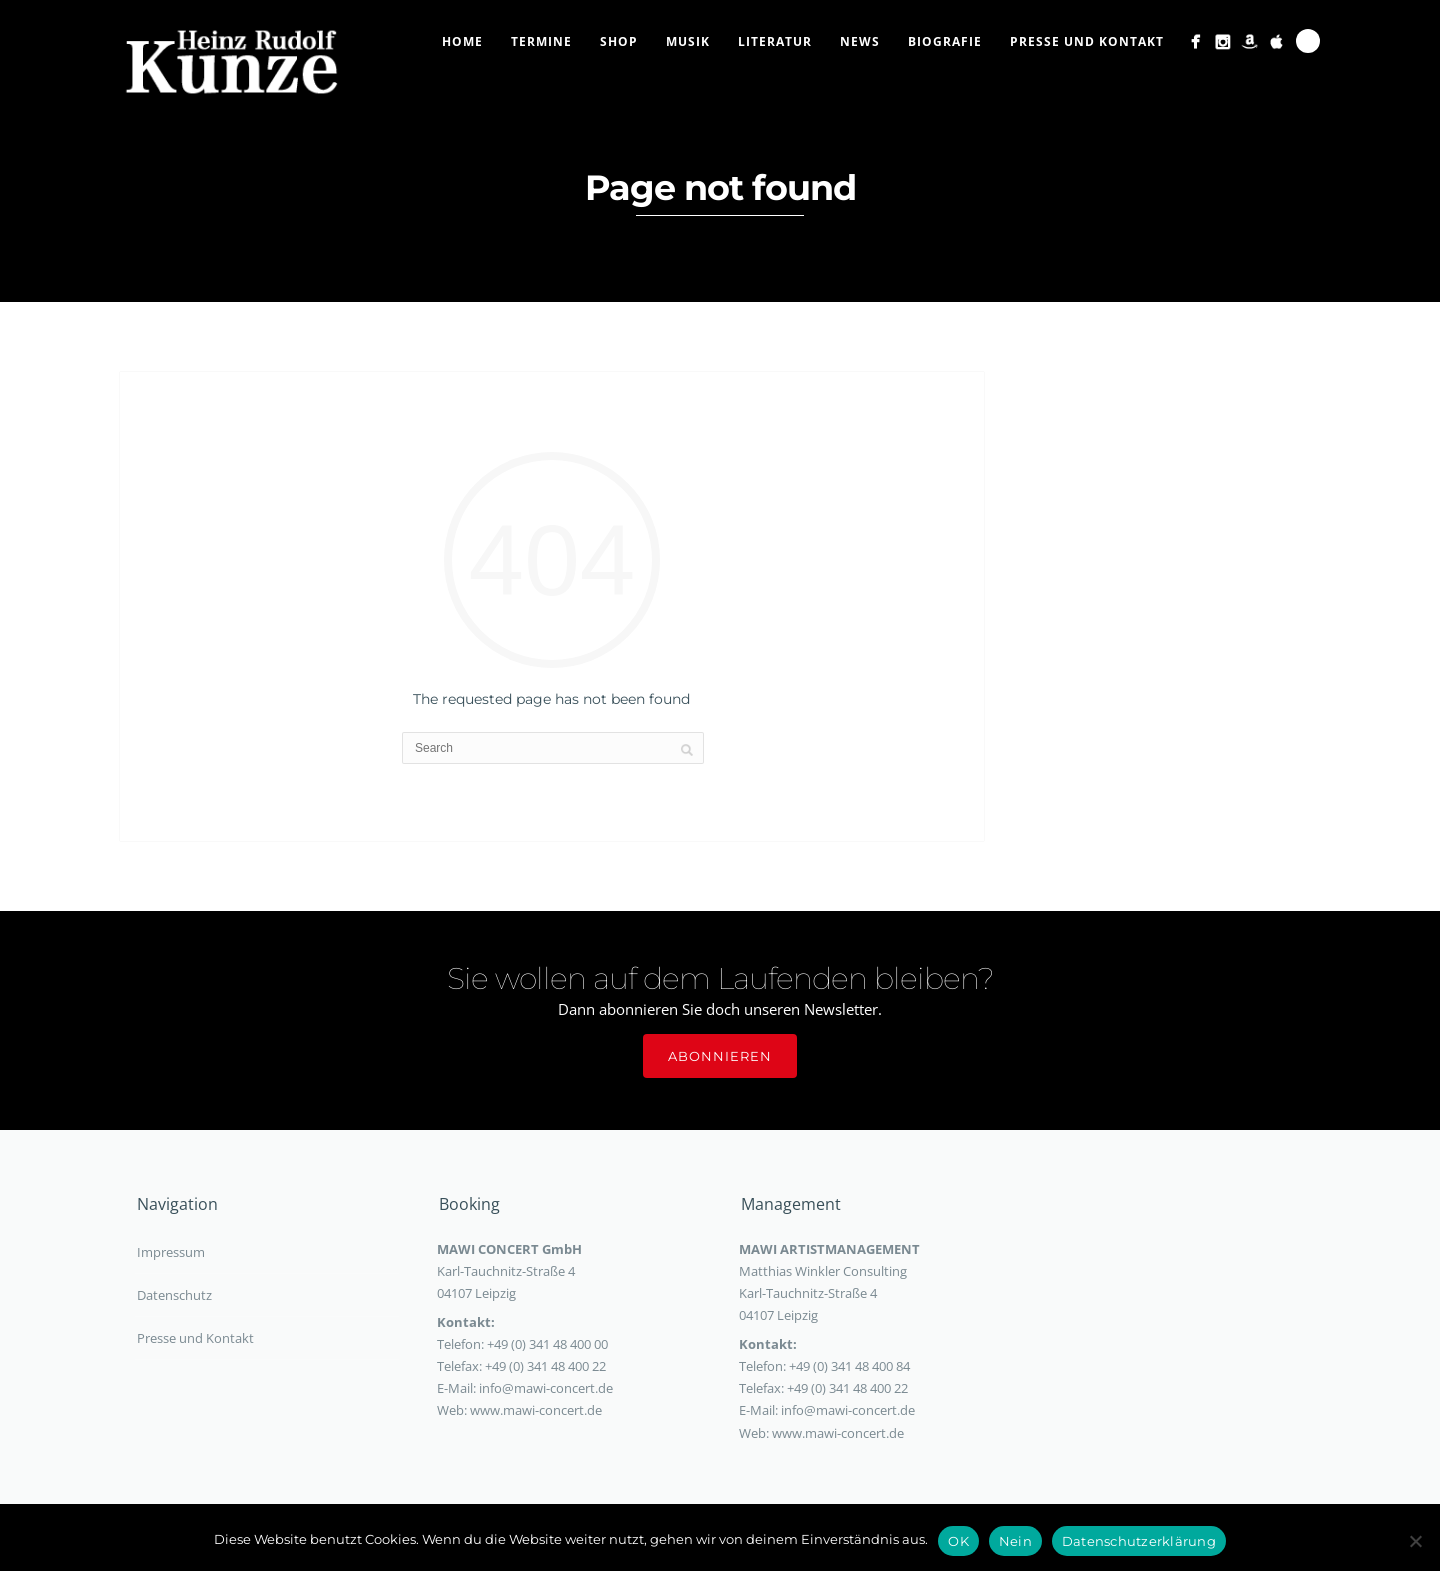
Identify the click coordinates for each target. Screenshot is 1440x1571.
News (860, 41)
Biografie (945, 41)
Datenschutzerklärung (1139, 1541)
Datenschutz (174, 1295)
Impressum (171, 1252)
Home (462, 41)
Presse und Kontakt (1087, 41)
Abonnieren (720, 1056)
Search (1308, 41)
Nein (1015, 1541)
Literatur (775, 41)
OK (958, 1541)
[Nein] (1415, 1541)
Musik (688, 41)
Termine (541, 41)
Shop (619, 41)
